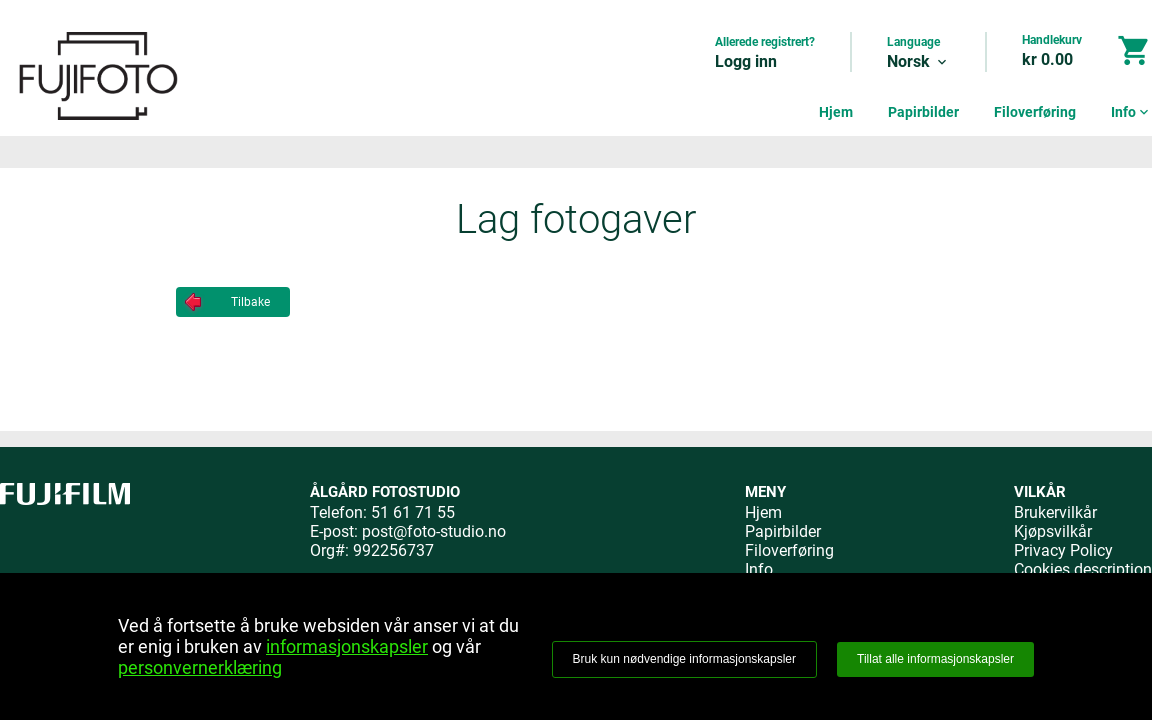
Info (1131, 112)
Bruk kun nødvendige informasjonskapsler (684, 659)
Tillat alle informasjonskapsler (935, 659)
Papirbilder (923, 112)
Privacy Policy (1063, 550)
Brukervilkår (1055, 512)
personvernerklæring (200, 667)
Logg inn (746, 61)
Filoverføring (1035, 112)
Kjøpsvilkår (1053, 531)
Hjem (836, 112)
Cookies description (1083, 569)
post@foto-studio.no (434, 531)
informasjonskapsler (347, 646)
